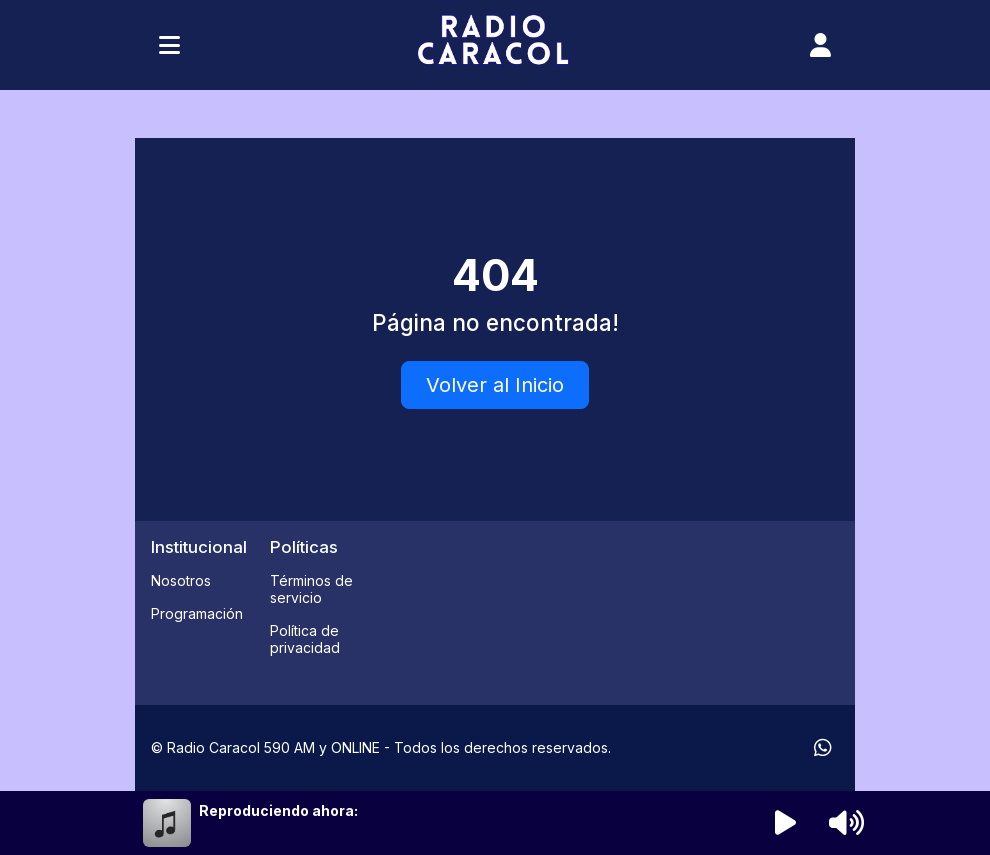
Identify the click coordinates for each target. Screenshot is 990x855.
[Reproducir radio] (786, 823)
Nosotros (181, 580)
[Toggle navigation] (169, 45)
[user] (820, 45)
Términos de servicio (311, 589)
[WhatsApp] (823, 748)
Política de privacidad (305, 639)
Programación (197, 613)
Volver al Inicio (495, 385)
